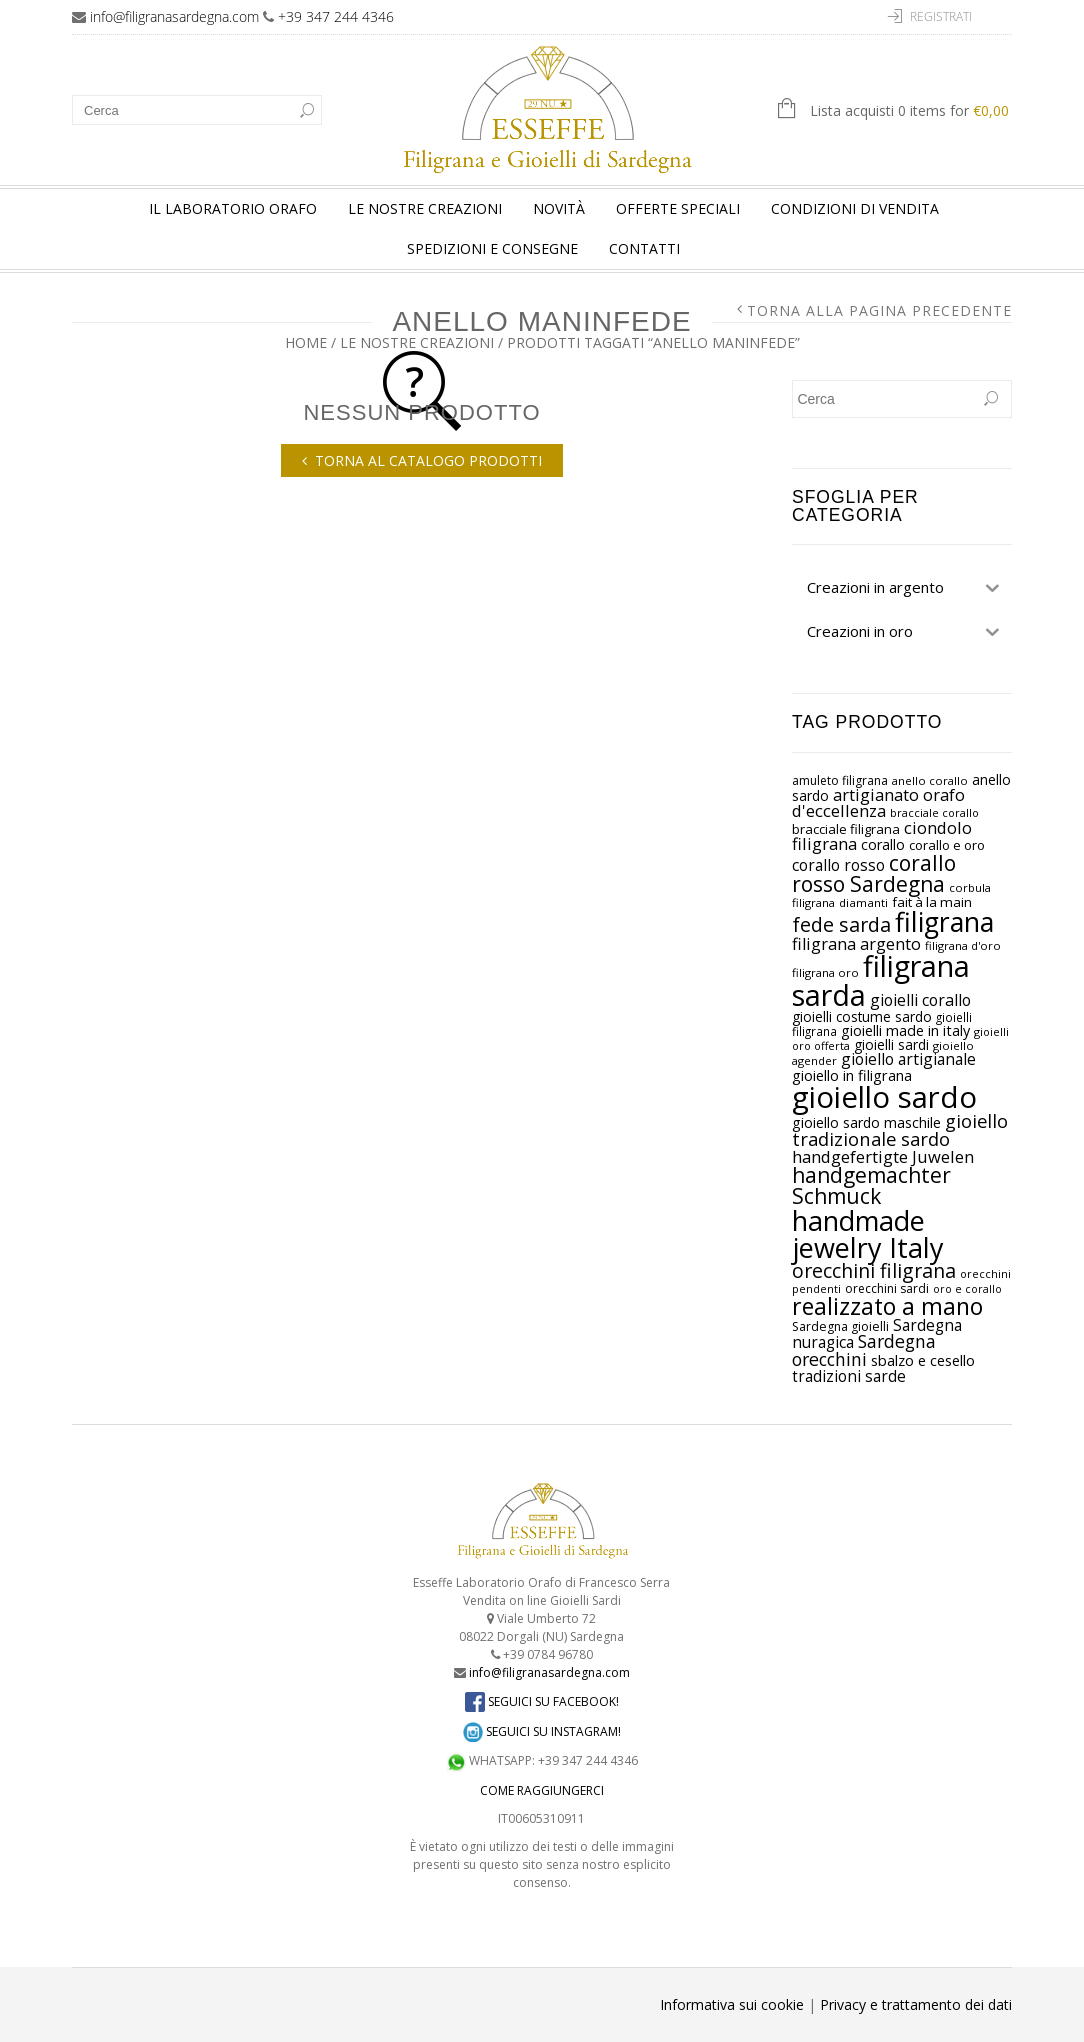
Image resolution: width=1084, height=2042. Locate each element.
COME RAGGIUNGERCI (542, 1790)
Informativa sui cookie (732, 2004)
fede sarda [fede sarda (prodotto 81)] (841, 924)
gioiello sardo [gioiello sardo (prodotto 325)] (884, 1097)
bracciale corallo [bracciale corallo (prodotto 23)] (934, 812)
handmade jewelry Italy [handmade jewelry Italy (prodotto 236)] (868, 1234)
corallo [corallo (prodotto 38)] (883, 844)
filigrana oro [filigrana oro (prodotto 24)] (825, 972)
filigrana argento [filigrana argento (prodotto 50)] (856, 944)
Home (306, 342)
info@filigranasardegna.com (174, 16)
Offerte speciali (678, 208)
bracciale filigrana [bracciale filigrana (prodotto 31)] (846, 829)
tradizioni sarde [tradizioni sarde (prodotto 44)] (849, 1376)
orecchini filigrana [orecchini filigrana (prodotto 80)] (874, 1270)
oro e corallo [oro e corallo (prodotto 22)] (967, 1289)
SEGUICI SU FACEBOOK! (542, 1701)
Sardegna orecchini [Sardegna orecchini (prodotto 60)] (864, 1350)
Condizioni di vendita (855, 208)
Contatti (644, 248)
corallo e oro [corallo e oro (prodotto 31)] (947, 845)
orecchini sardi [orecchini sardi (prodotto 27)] (887, 1288)
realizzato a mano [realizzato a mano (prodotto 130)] (887, 1306)
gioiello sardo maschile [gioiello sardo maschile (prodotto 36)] (866, 1122)
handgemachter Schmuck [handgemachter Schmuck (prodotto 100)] (871, 1185)
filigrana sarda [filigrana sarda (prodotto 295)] (881, 980)
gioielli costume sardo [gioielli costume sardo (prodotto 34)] (862, 1016)
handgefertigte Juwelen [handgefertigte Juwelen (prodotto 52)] (883, 1156)
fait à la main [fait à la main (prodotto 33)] (932, 902)
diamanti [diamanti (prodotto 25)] (863, 902)
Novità (559, 208)
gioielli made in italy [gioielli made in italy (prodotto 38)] (905, 1030)
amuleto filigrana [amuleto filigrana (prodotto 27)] (840, 780)
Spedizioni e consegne (492, 248)
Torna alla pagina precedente (879, 311)
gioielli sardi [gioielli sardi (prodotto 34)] (891, 1044)
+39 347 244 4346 (336, 16)
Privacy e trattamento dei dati (916, 2004)
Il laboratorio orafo (233, 208)
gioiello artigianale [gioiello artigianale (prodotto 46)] (908, 1059)
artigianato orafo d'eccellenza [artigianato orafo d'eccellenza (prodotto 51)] (878, 803)
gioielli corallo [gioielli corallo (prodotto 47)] (920, 1000)
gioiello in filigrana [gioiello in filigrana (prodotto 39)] (852, 1075)
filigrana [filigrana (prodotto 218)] (944, 922)
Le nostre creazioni (425, 208)
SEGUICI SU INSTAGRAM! (542, 1731)
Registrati (941, 16)
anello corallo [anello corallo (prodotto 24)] (930, 780)
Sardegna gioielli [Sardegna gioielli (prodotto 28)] (840, 1326)
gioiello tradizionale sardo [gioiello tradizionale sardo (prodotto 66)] (900, 1129)
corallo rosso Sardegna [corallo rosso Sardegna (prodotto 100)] (874, 873)
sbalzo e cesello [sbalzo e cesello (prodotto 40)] (923, 1360)
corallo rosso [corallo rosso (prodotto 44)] (838, 865)
